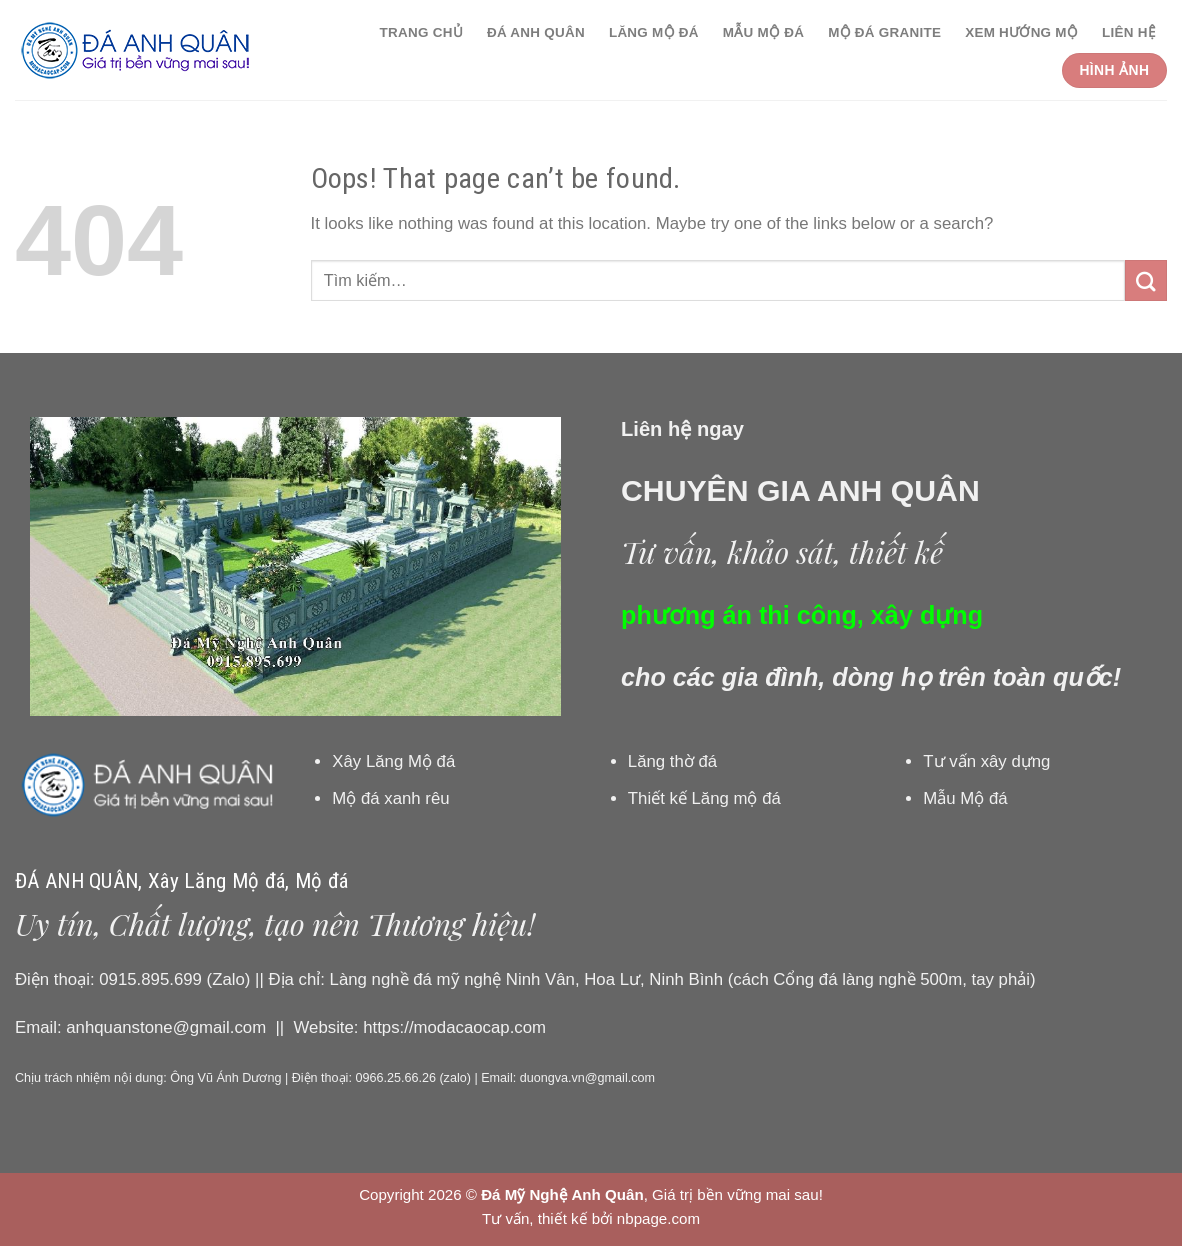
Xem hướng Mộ (1021, 32)
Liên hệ (1128, 32)
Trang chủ (421, 32)
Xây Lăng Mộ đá (393, 761)
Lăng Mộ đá (654, 32)
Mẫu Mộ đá (763, 32)
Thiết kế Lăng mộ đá (704, 798)
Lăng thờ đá (672, 761)
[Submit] (1146, 280)
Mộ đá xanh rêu (390, 798)
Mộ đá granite (884, 32)
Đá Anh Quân (536, 32)
